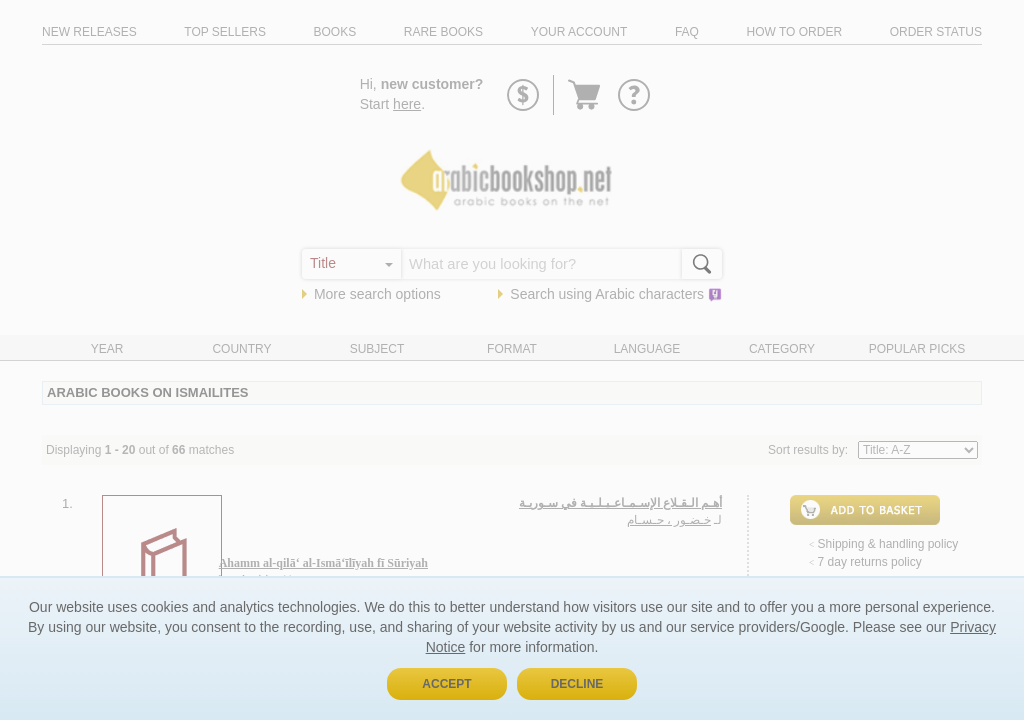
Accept (446, 684)
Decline (577, 684)
